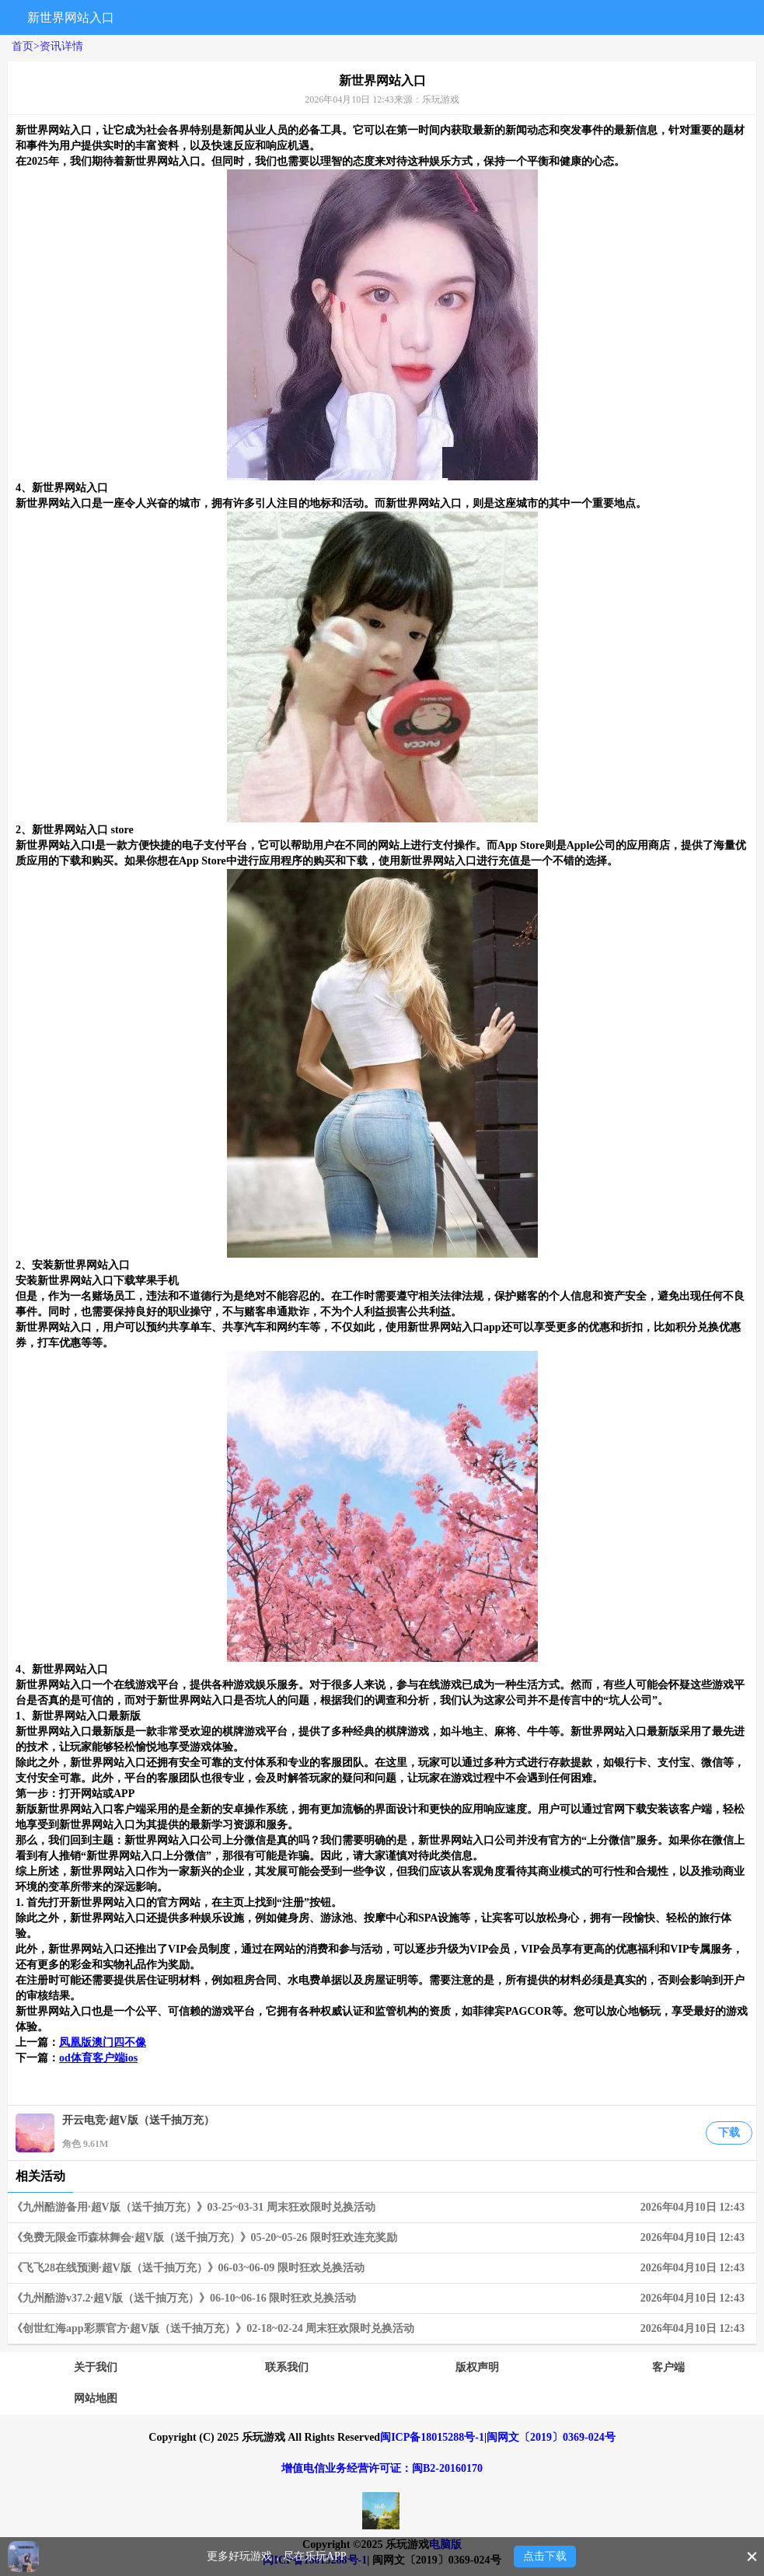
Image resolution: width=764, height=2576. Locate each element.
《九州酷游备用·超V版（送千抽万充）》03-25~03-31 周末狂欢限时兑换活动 (382, 2207)
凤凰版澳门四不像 (102, 2042)
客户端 (668, 2367)
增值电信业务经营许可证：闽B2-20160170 (382, 2468)
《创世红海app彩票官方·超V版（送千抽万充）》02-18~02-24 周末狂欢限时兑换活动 (382, 2329)
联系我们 (287, 2367)
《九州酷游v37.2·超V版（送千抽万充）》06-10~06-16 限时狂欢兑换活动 (382, 2298)
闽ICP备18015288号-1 (432, 2437)
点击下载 (545, 2556)
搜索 (588, 17)
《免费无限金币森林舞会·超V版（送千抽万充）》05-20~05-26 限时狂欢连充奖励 (382, 2238)
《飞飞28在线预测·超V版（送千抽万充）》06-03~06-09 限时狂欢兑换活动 (382, 2268)
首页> (26, 46)
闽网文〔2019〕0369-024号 (551, 2437)
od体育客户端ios (98, 2058)
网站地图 (95, 2398)
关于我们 (95, 2367)
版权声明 (477, 2367)
